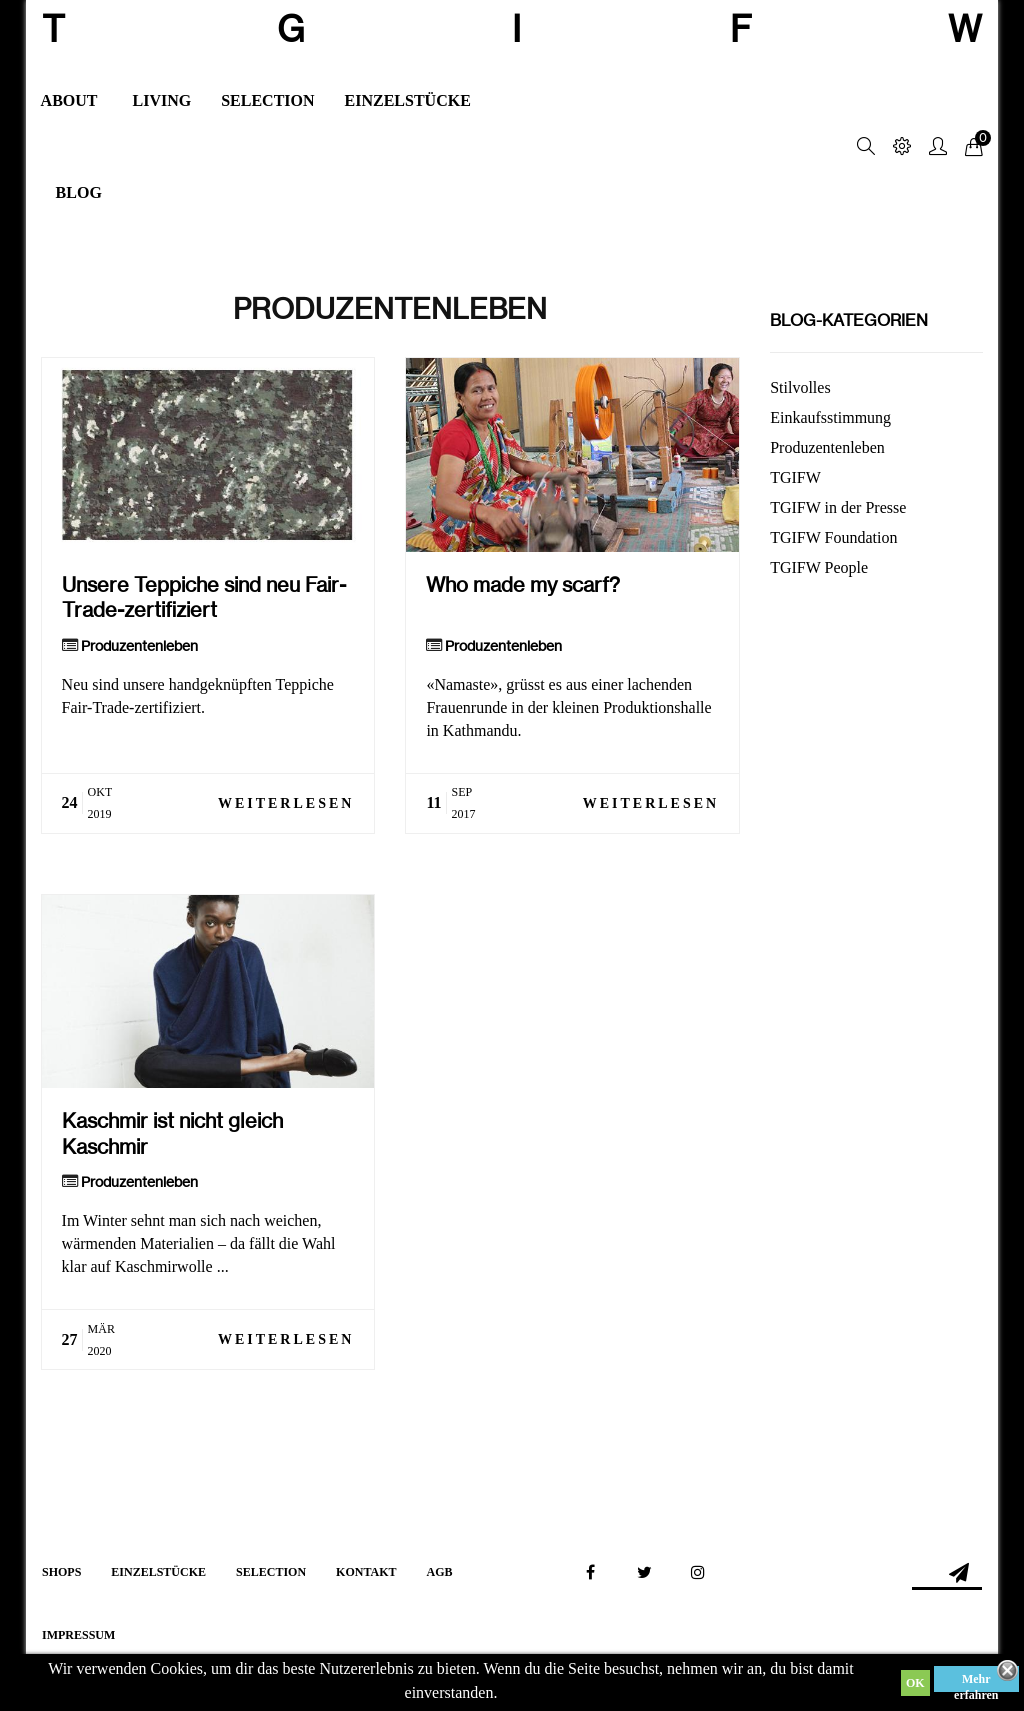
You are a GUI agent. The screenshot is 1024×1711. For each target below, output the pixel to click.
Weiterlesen (286, 803)
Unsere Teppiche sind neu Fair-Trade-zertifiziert (204, 597)
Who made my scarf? (523, 584)
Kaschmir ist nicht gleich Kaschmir (172, 1133)
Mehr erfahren (976, 1682)
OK (915, 1683)
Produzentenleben (139, 646)
